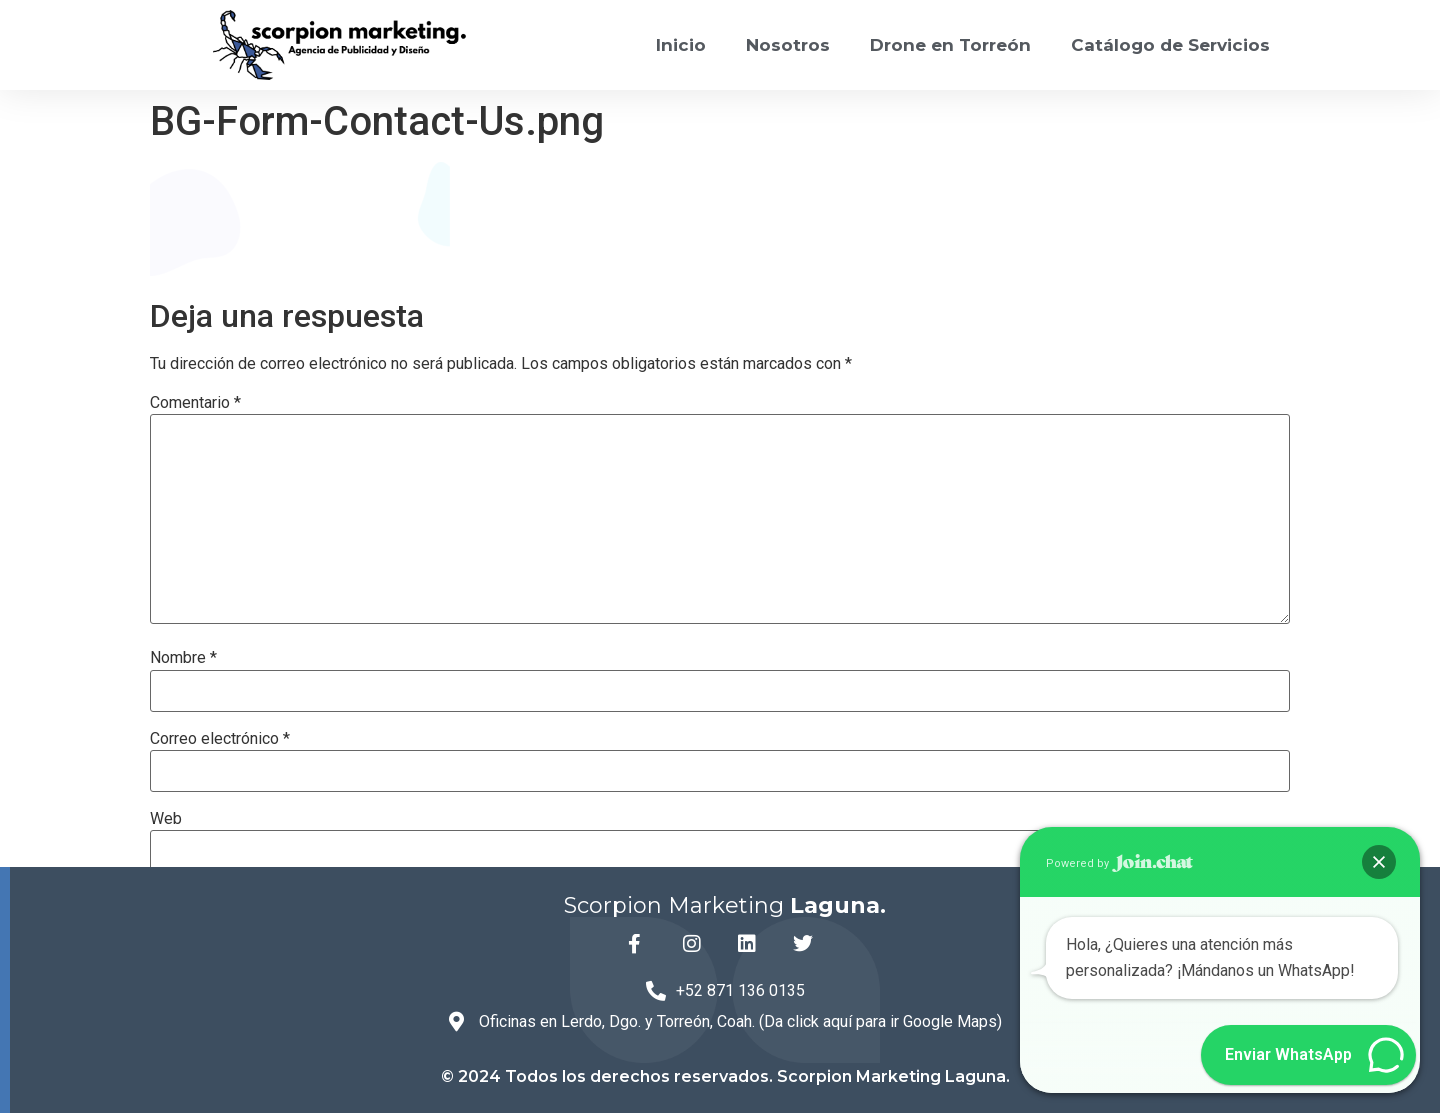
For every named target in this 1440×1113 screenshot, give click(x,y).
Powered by (1119, 863)
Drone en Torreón (950, 45)
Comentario (195, 403)
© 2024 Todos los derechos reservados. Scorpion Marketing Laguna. (725, 1076)
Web (166, 819)
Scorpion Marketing (725, 905)
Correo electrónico (220, 739)
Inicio (681, 45)
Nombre (183, 658)
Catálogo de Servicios (1170, 45)
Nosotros (788, 45)
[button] (1379, 862)
